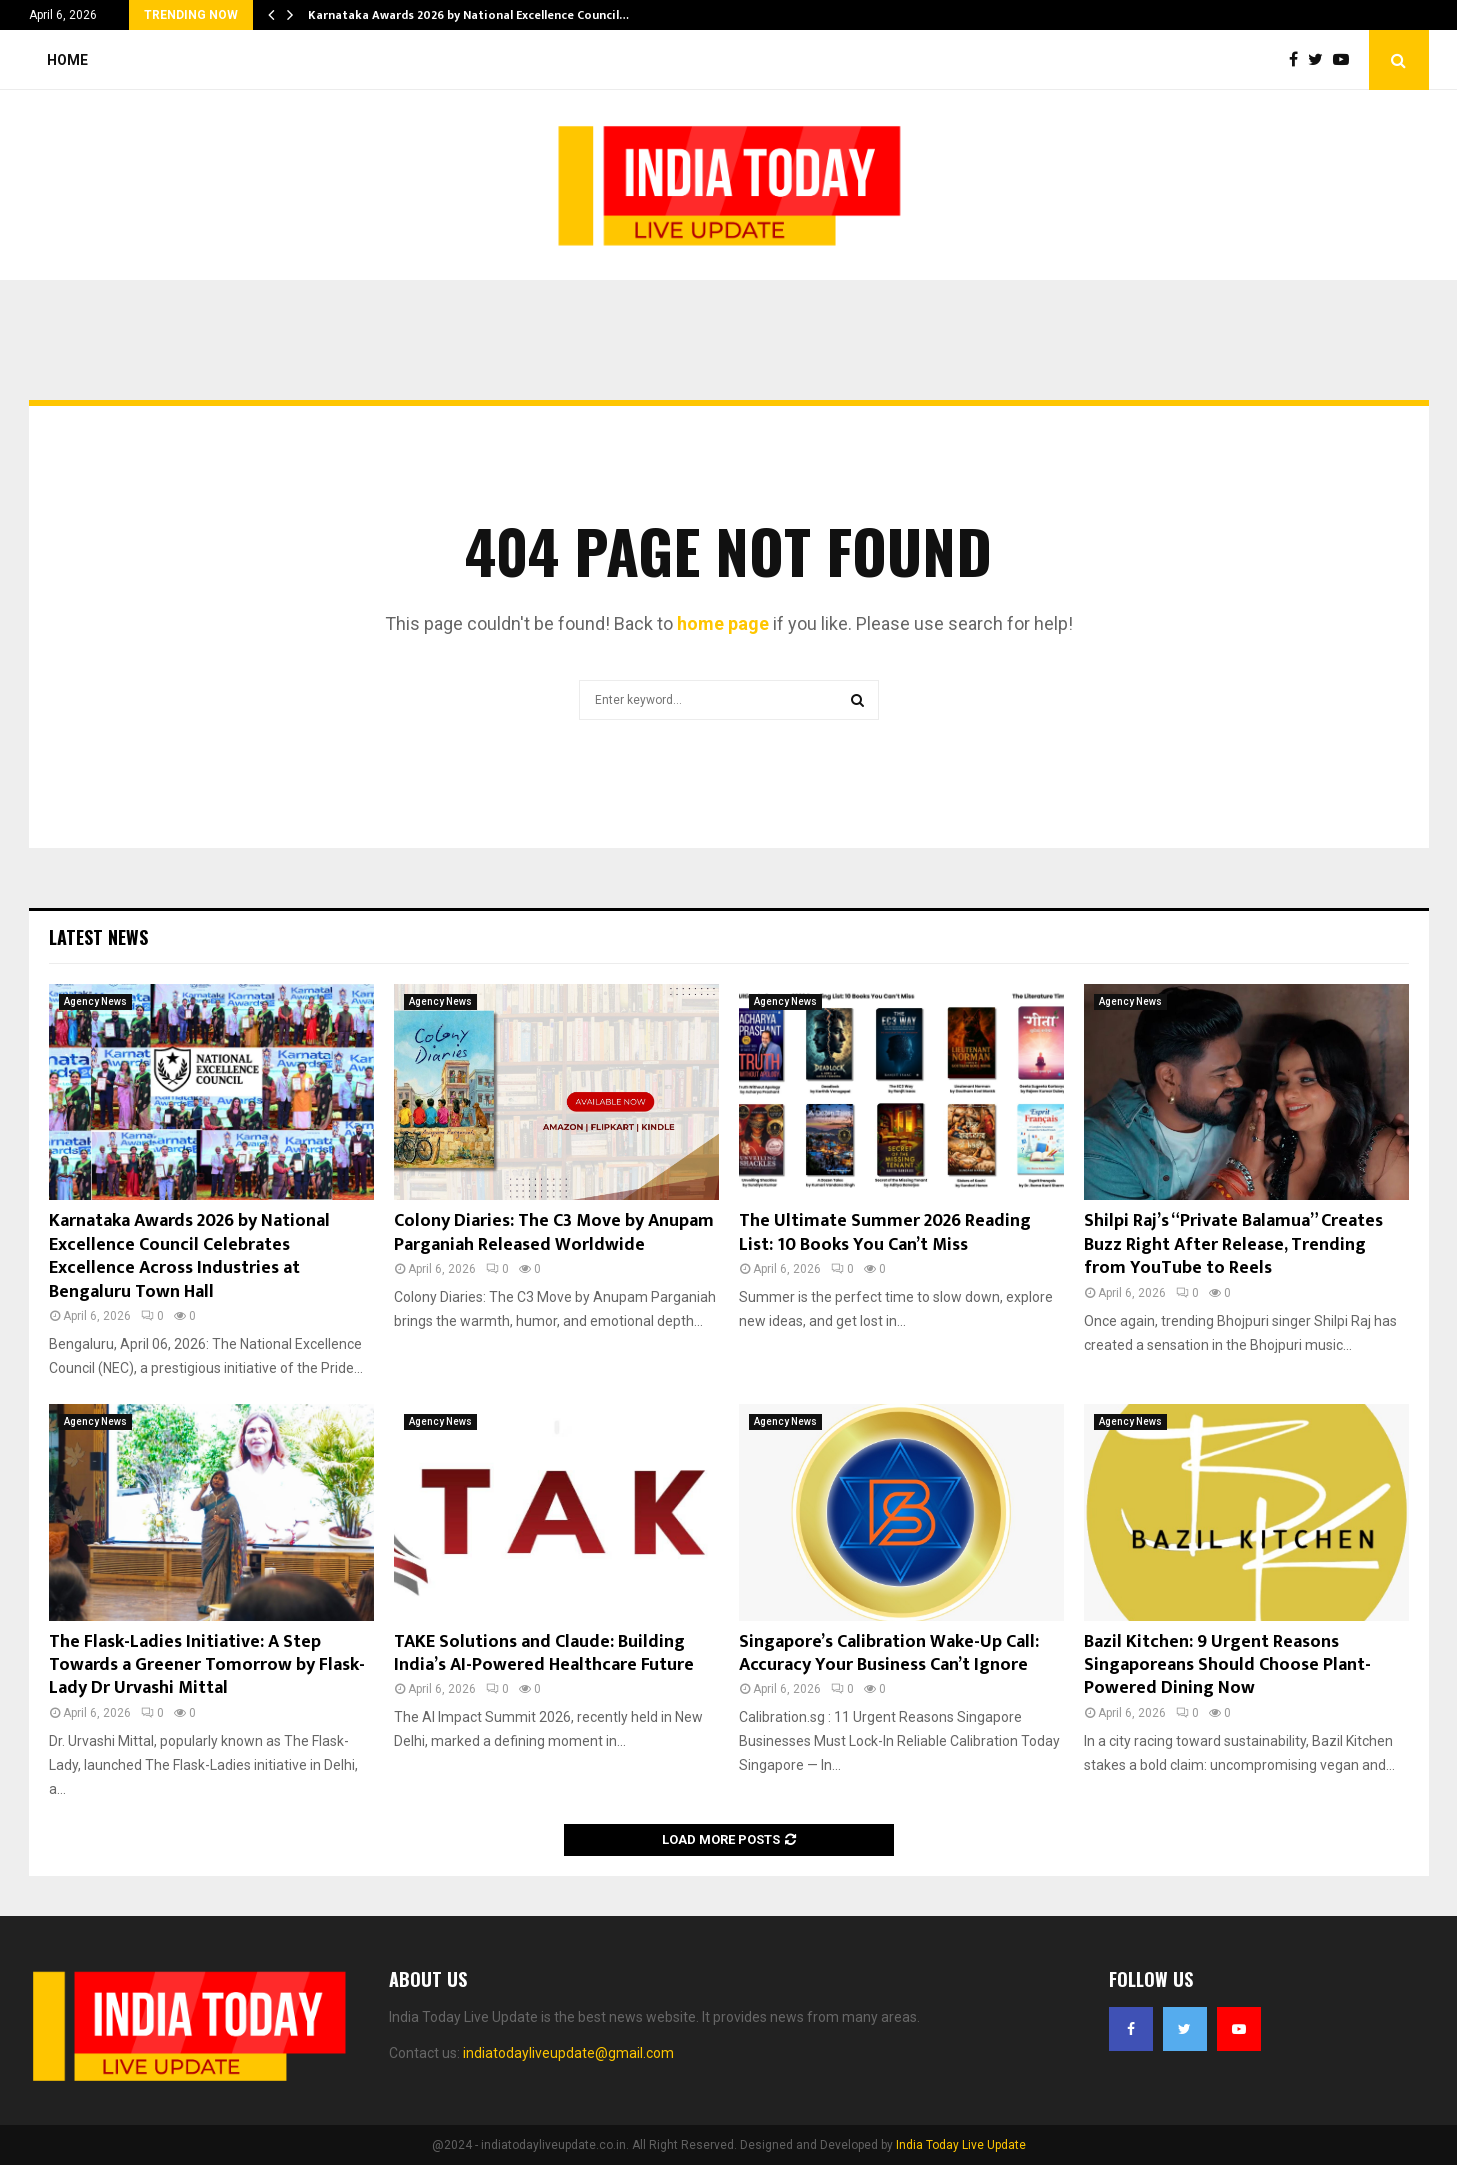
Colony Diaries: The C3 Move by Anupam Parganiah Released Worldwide (554, 1232)
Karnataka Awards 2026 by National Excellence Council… (468, 15)
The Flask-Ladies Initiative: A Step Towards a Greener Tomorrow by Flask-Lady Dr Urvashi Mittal (207, 1665)
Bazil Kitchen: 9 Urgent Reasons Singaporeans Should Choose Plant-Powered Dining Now (1227, 1665)
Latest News (98, 937)
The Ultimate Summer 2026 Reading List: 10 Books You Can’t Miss (885, 1232)
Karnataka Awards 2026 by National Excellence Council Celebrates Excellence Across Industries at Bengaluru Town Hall (189, 1256)
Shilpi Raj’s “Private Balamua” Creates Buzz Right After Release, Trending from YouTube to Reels (1233, 1244)
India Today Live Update (961, 2145)
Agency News (95, 1001)
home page (723, 623)
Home (67, 60)
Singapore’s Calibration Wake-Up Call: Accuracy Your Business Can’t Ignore (889, 1653)
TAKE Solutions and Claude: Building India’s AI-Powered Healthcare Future (544, 1653)
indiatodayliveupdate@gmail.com (568, 2053)
